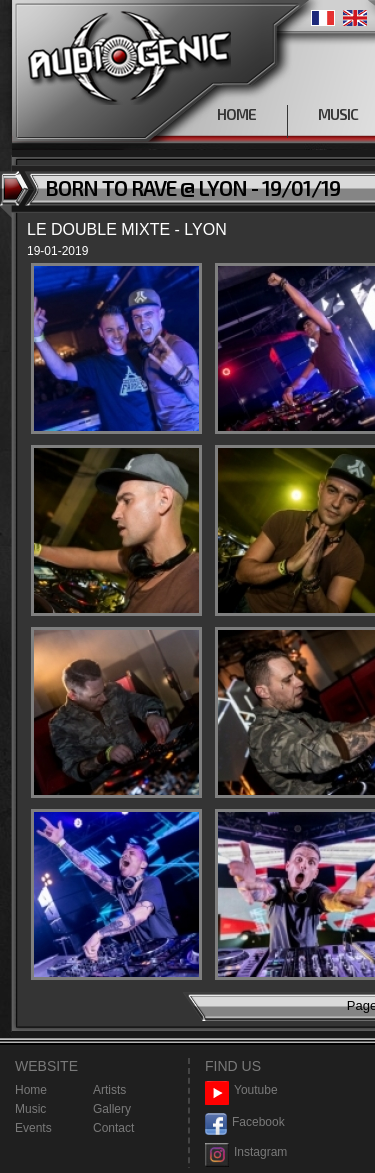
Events (33, 1128)
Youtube (241, 1090)
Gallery (112, 1109)
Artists (109, 1090)
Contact (113, 1128)
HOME (236, 114)
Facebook (245, 1122)
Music (30, 1109)
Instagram (246, 1152)
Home (31, 1090)
